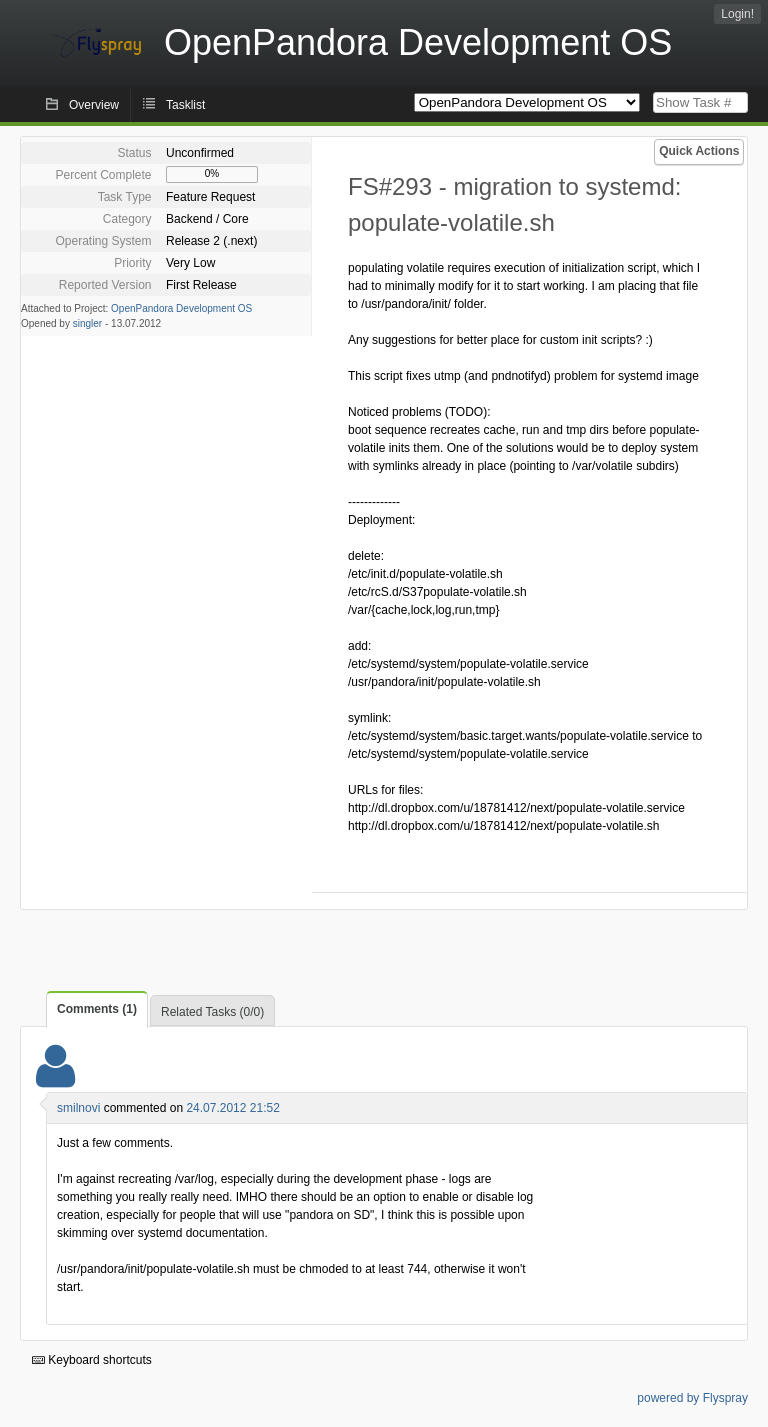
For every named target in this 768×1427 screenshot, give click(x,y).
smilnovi (78, 1108)
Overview (94, 105)
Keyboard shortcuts (92, 1360)
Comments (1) (97, 1009)
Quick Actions (699, 151)
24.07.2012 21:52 (232, 1108)
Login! (737, 14)
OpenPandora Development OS (181, 308)
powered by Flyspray (692, 1398)
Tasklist (185, 105)
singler (87, 323)
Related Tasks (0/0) (212, 1012)
